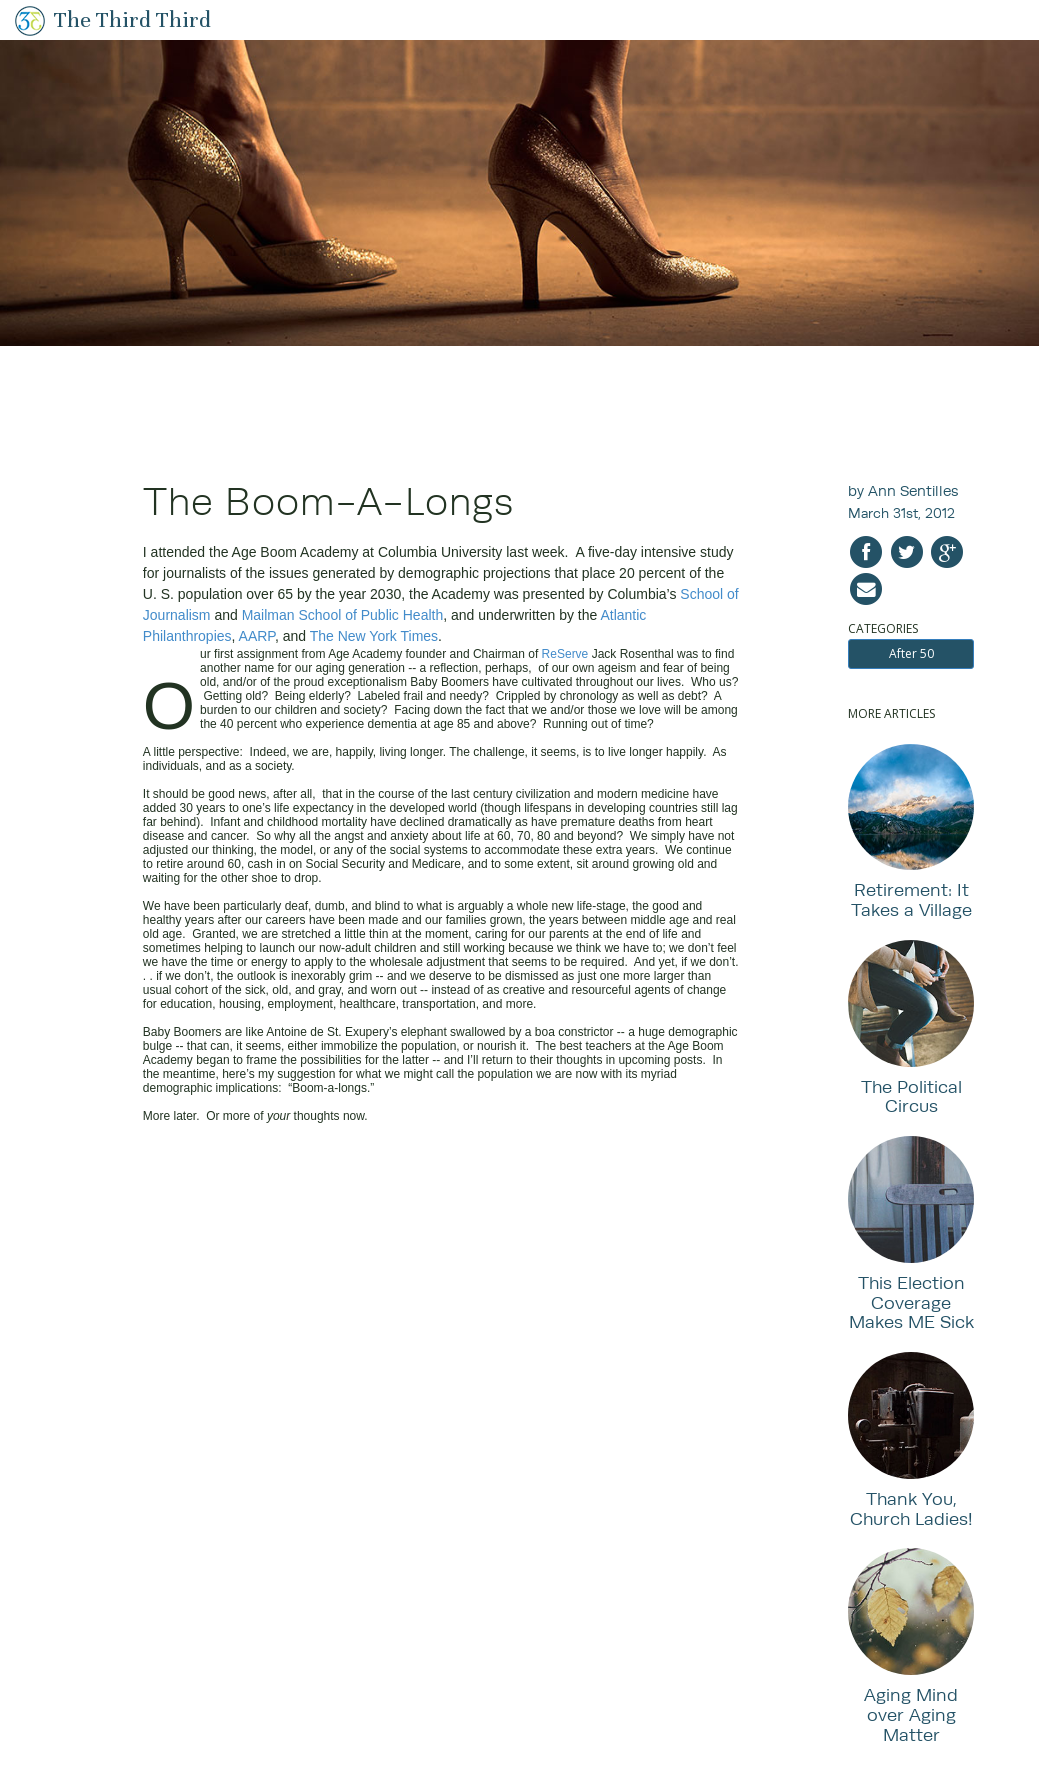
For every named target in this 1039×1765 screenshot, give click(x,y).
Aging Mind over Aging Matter (911, 1714)
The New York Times (374, 636)
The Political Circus (911, 1096)
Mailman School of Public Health (343, 615)
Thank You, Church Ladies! (911, 1508)
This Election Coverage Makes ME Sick (911, 1302)
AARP (257, 636)
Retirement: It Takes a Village (911, 899)
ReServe (565, 654)
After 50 (911, 653)
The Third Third (132, 19)
